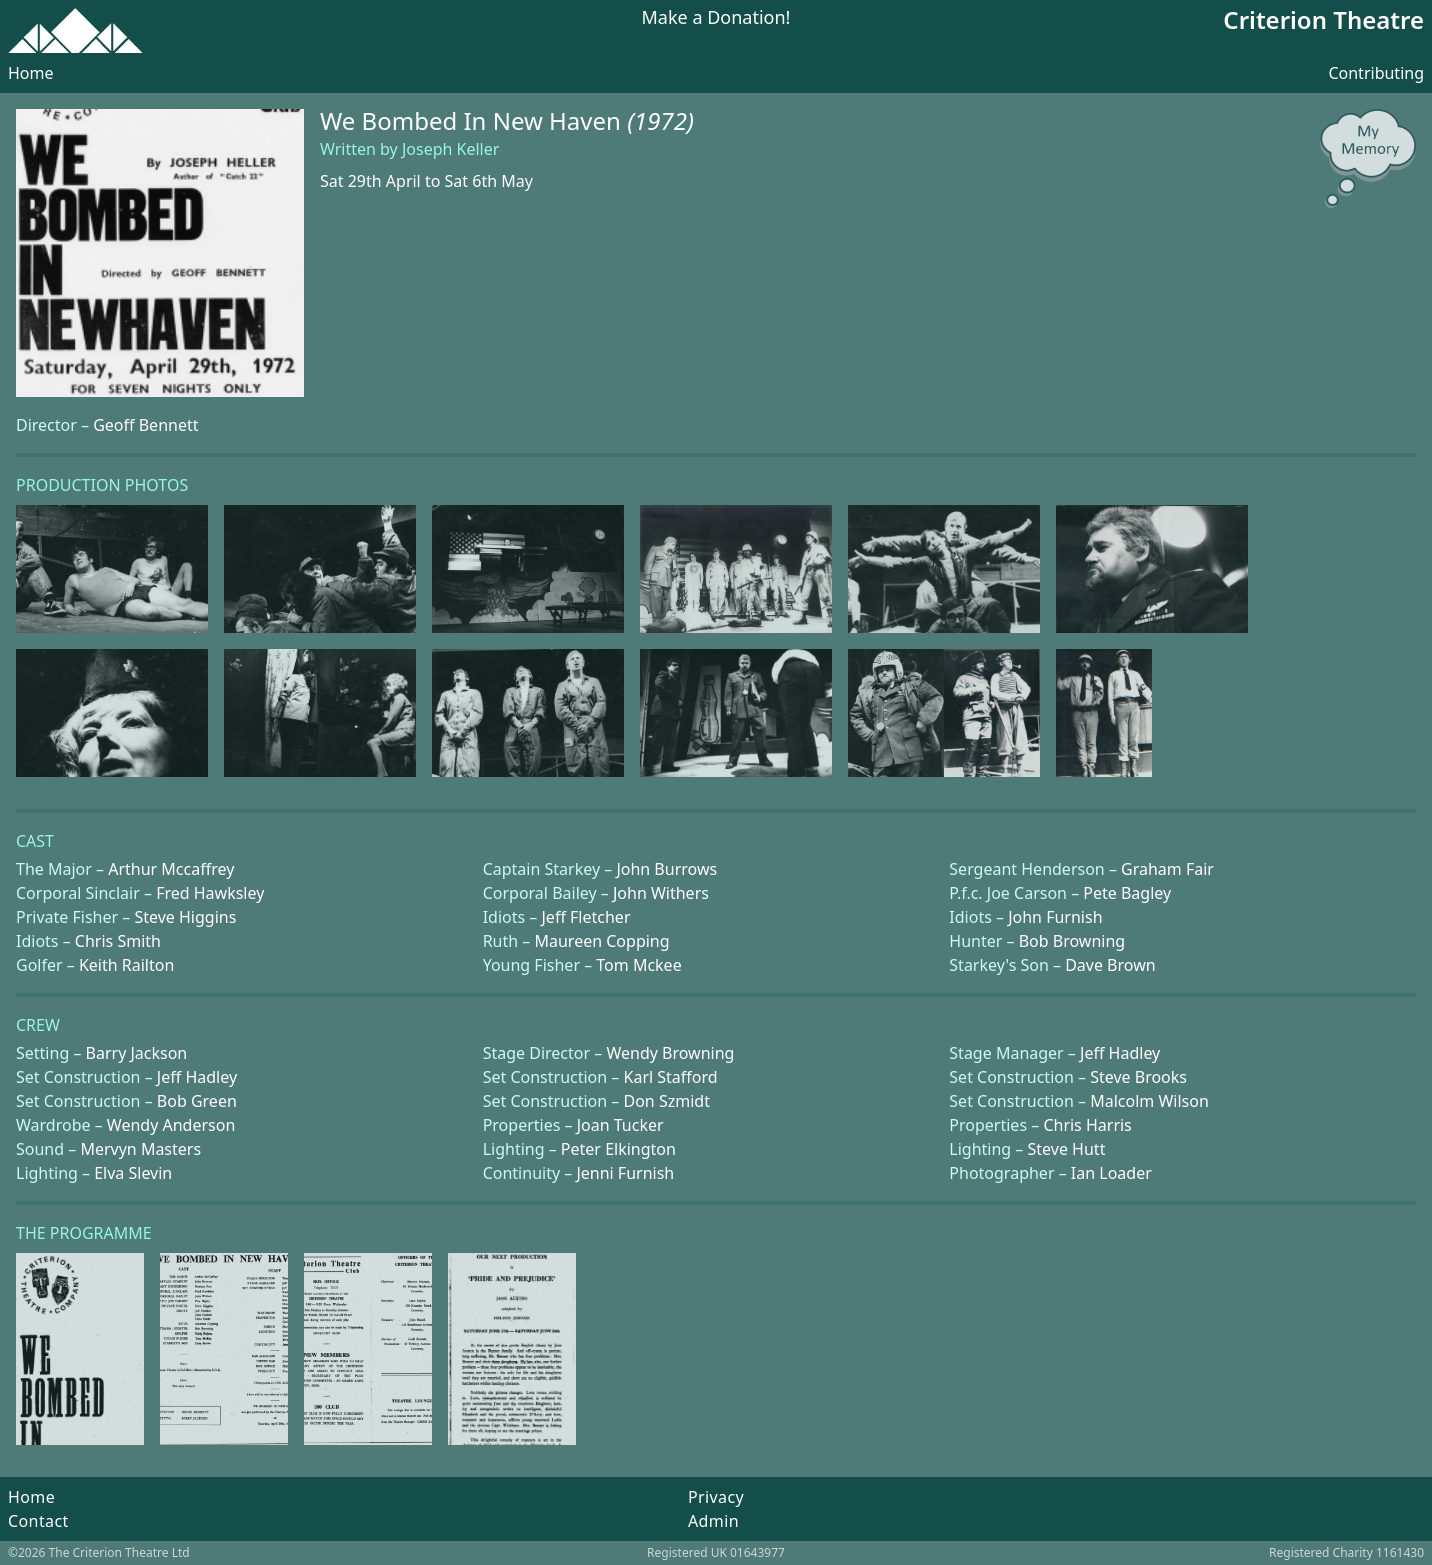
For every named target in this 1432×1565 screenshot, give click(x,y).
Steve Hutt (1067, 1149)
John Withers (661, 893)
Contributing (1376, 73)
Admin (713, 1521)
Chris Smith (118, 941)
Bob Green (197, 1101)
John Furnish (1055, 917)
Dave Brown (1110, 965)
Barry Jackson (137, 1053)
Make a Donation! (716, 18)
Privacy (716, 1497)
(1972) (660, 120)
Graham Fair (1167, 869)
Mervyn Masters (140, 1149)
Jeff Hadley (1120, 1053)
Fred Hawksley (210, 893)
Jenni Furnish (625, 1173)
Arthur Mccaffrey (171, 869)
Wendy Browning (670, 1053)
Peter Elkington (618, 1149)
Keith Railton (126, 965)
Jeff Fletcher (586, 917)
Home (31, 73)
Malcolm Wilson (1149, 1101)
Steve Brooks (1138, 1077)
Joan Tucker (620, 1125)
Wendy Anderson (171, 1125)
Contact (38, 1521)
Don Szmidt (667, 1101)
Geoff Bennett (145, 425)
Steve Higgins (185, 917)
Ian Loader (1111, 1173)
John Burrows (666, 869)
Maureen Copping (601, 941)
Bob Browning (1072, 941)
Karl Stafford (671, 1077)
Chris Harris (1087, 1125)
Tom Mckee (638, 965)
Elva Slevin (133, 1173)
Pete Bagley (1127, 893)
